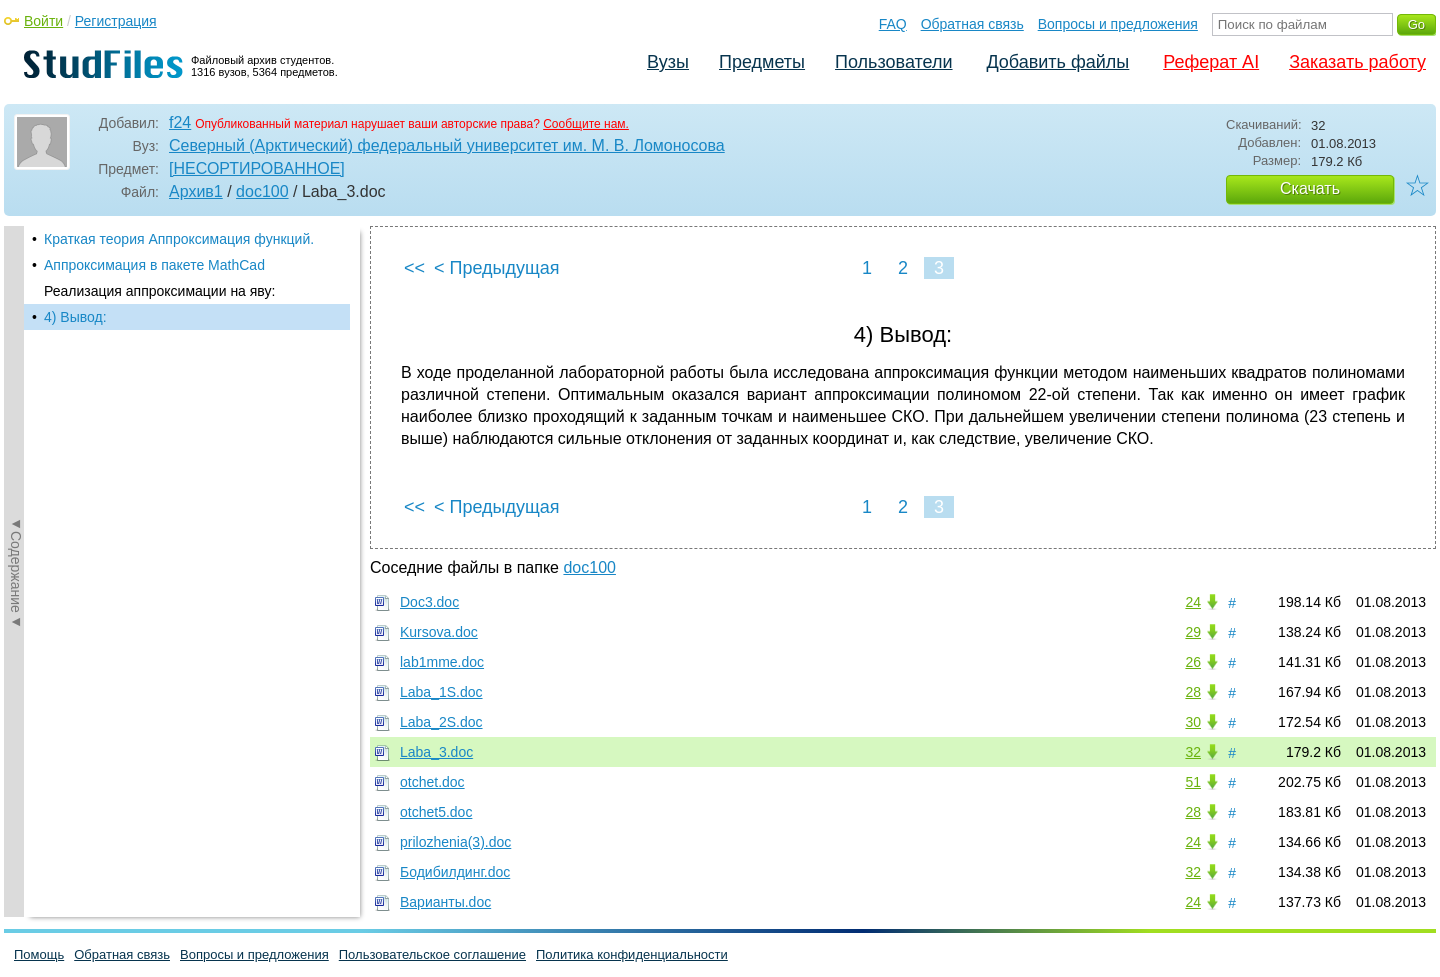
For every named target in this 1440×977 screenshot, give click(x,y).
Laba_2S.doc (441, 722)
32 (1193, 752)
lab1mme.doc (442, 662)
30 (1193, 722)
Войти (43, 21)
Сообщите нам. (586, 124)
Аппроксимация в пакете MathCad (154, 265)
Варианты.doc (445, 902)
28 (1193, 692)
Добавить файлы (1057, 62)
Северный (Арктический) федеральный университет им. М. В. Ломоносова (447, 145)
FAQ (893, 24)
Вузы (668, 62)
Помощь (39, 954)
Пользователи (893, 62)
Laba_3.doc (436, 752)
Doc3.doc (429, 602)
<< (414, 268)
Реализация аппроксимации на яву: (159, 291)
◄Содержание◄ (16, 572)
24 (1193, 602)
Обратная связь (972, 24)
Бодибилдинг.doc (455, 872)
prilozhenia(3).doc (455, 842)
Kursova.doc (439, 632)
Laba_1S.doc (441, 692)
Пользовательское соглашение (432, 954)
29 (1193, 632)
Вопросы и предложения (1118, 24)
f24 (180, 122)
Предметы (762, 62)
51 (1193, 782)
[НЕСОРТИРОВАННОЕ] (257, 168)
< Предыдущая (497, 268)
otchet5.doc (436, 812)
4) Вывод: (75, 317)
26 (1193, 662)
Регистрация (116, 21)
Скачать (1310, 188)
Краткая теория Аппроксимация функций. (179, 239)
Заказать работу (1357, 62)
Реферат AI (1211, 62)
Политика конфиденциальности (632, 954)
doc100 (262, 191)
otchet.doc (432, 782)
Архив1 (196, 191)
